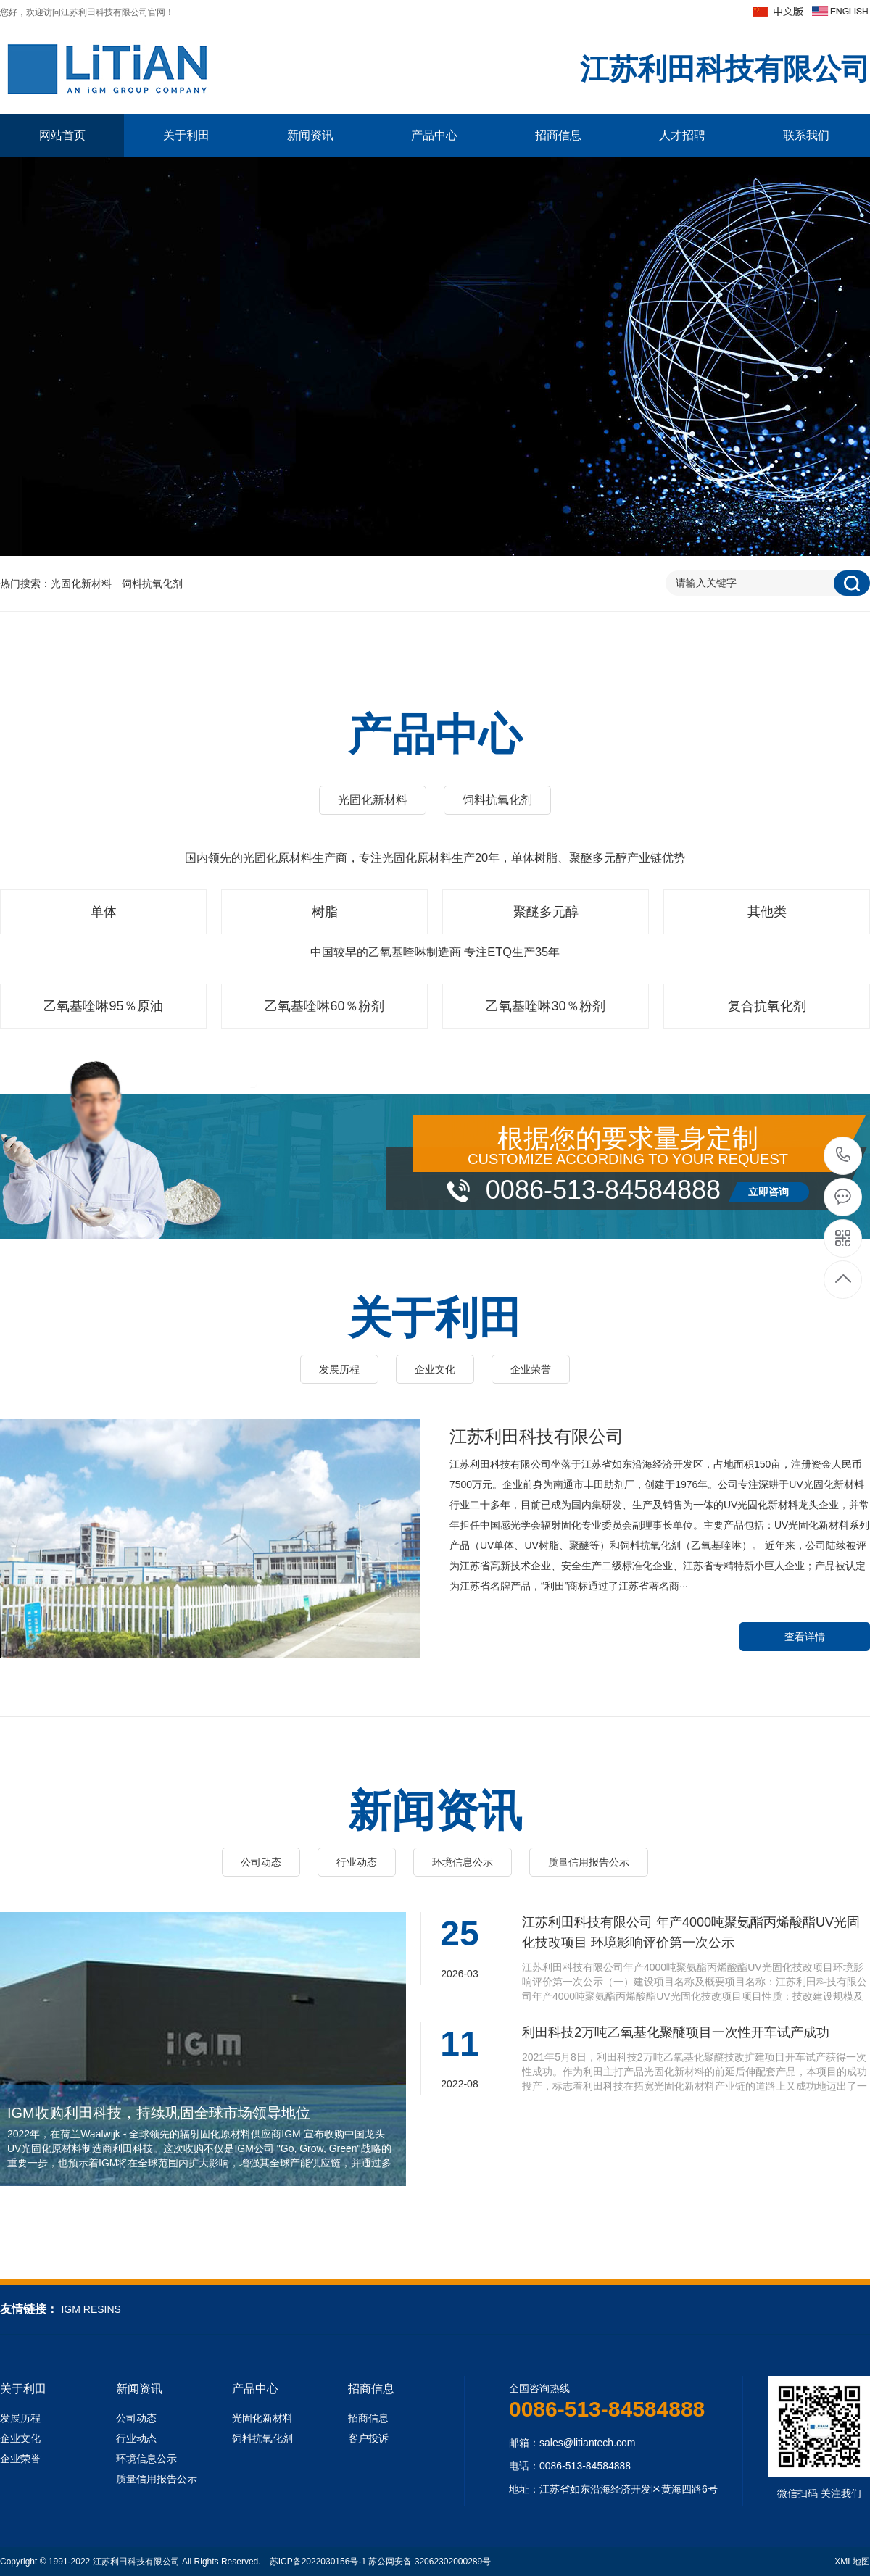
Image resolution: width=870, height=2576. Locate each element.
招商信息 (558, 135)
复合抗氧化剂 (767, 1006)
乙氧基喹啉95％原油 (103, 1006)
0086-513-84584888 (843, 1156)
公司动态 (261, 1862)
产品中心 (434, 135)
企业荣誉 (530, 1369)
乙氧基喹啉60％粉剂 (324, 1006)
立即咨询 (768, 1191)
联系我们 (806, 135)
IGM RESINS (90, 2309)
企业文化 (435, 1369)
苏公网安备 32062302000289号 (429, 2561)
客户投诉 (368, 2438)
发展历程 (339, 1369)
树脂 (325, 912)
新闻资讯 (310, 135)
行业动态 (356, 1862)
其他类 (767, 912)
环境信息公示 (462, 1862)
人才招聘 (682, 135)
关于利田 (186, 135)
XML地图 (852, 2561)
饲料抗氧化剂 (152, 583)
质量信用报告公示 (588, 1862)
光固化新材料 (81, 583)
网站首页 (62, 135)
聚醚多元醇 (546, 912)
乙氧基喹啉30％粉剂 (545, 1006)
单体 (104, 912)
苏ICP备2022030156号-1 (318, 2561)
